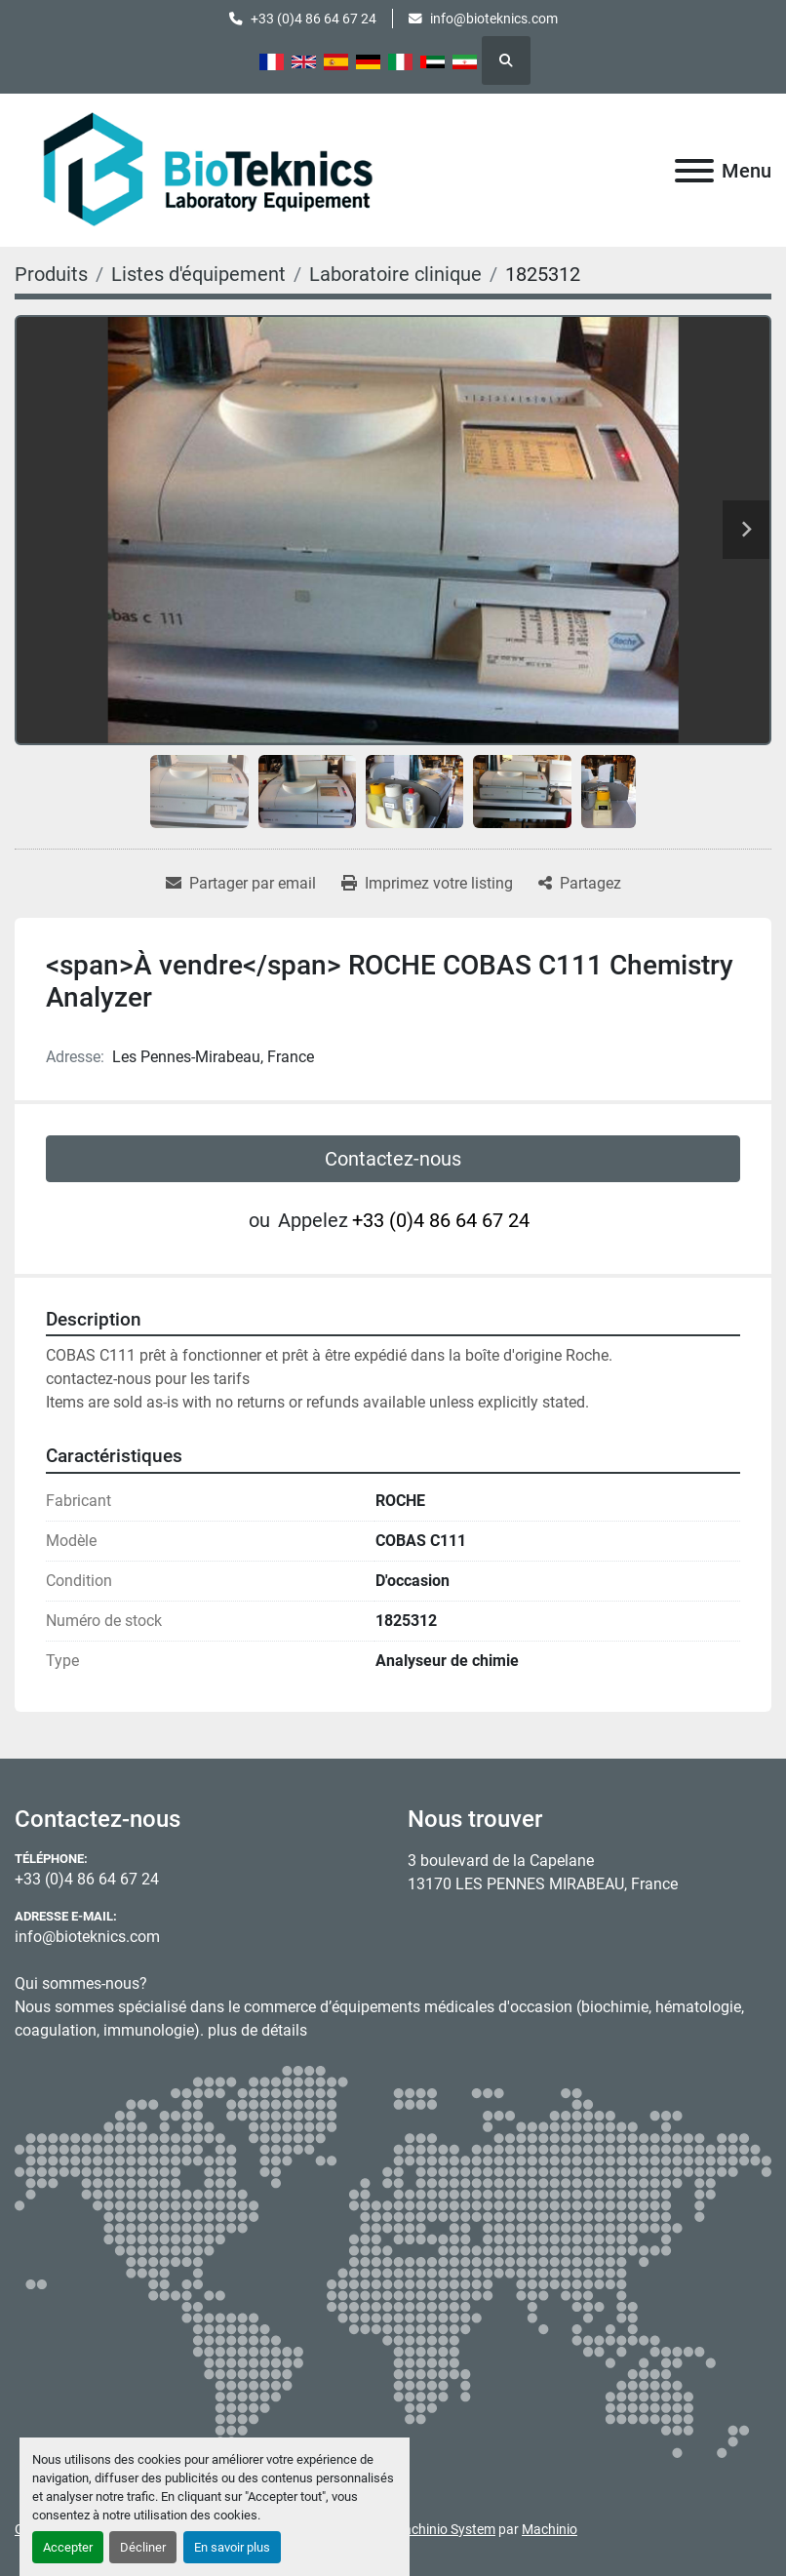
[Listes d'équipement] (198, 274)
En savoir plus (232, 2547)
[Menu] (694, 170)
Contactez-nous (393, 1158)
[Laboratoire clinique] (395, 274)
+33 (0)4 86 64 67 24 (313, 18)
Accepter (68, 2547)
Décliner (143, 2547)
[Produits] (51, 274)
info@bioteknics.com (494, 18)
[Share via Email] (241, 883)
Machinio (549, 2529)
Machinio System (443, 2529)
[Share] (580, 883)
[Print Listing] (427, 883)
